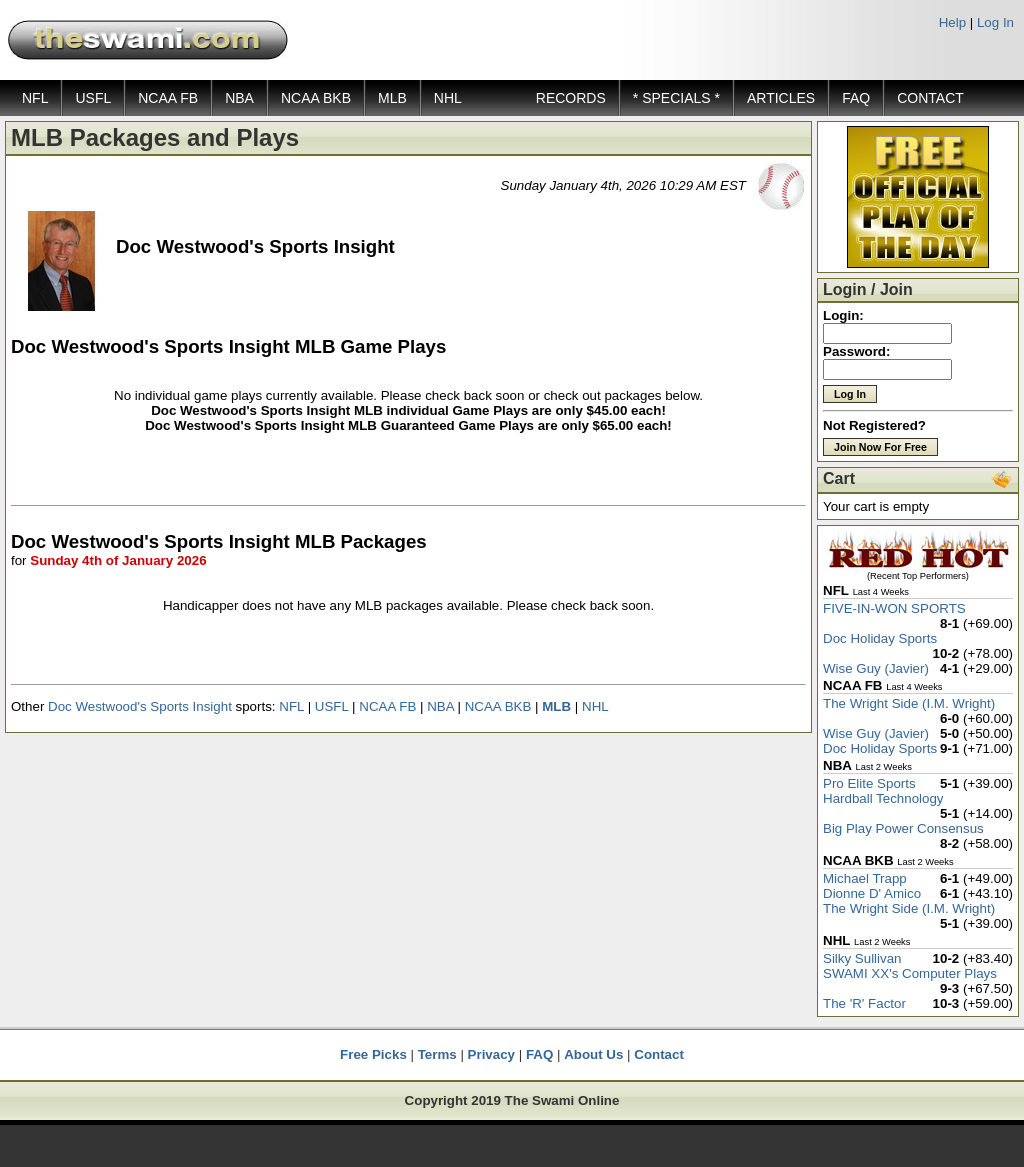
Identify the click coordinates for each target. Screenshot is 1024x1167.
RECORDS (571, 98)
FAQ (856, 98)
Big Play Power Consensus (903, 828)
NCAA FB (168, 98)
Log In (995, 22)
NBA (239, 98)
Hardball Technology (883, 798)
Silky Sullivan (862, 958)
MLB (392, 98)
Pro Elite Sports (869, 783)
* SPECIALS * (676, 98)
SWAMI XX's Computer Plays (910, 973)
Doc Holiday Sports (880, 638)
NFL (35, 98)
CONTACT (930, 98)
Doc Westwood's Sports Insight (140, 706)
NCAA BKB (316, 98)
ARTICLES (781, 98)
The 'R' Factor (864, 1003)
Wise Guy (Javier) (876, 668)
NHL (448, 98)
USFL (93, 98)
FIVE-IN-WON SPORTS (894, 608)
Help (952, 22)
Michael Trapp (865, 878)
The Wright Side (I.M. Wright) (909, 703)
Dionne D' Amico (872, 893)
